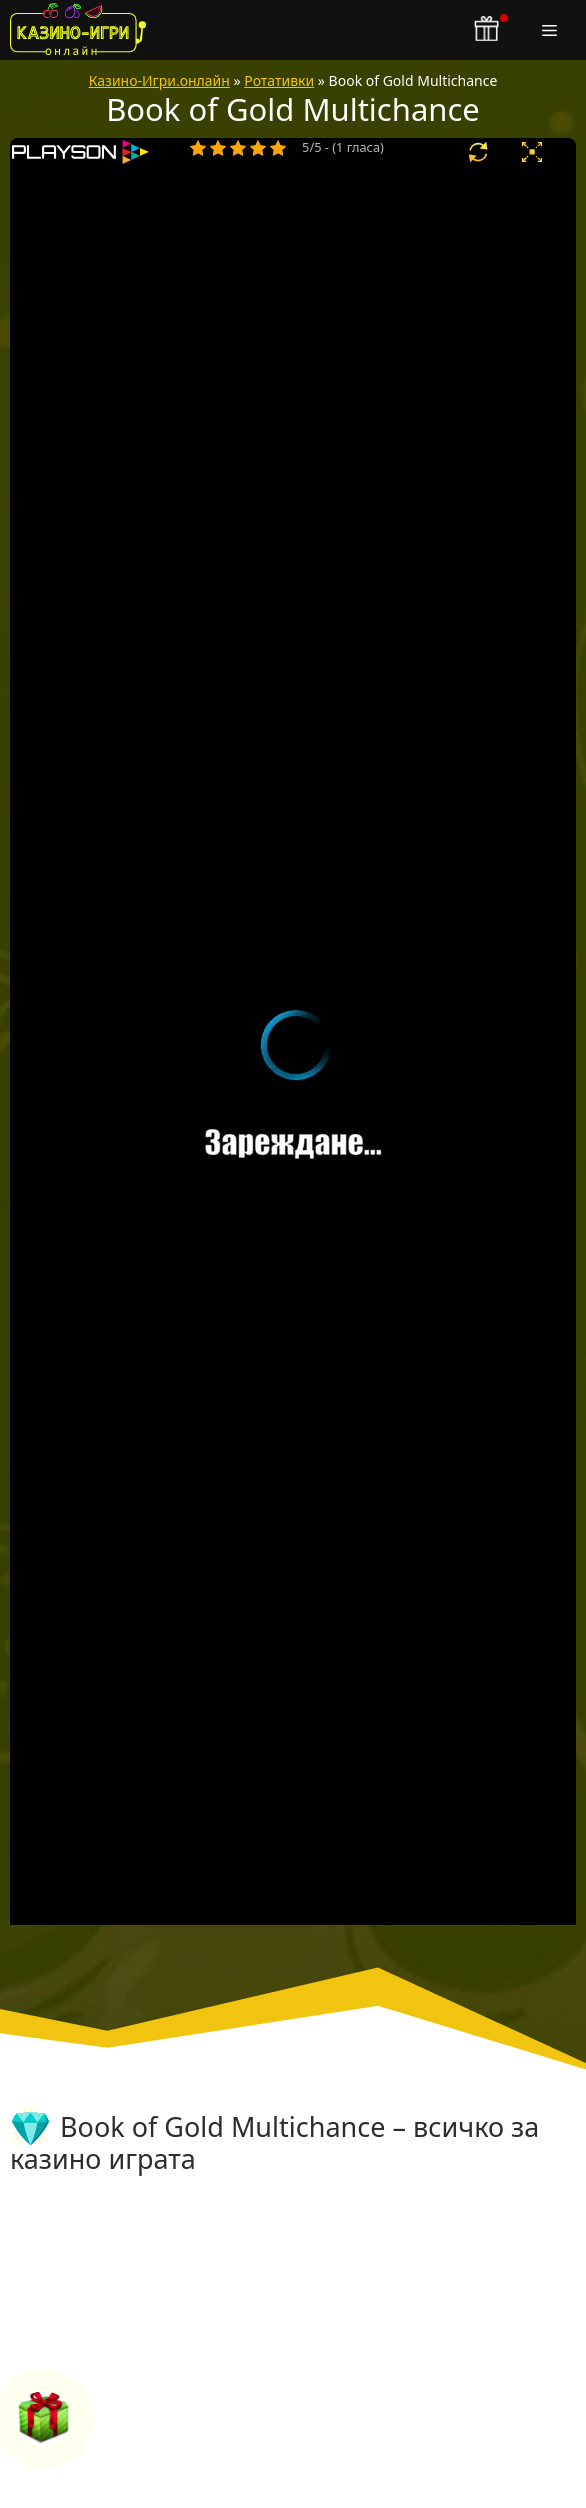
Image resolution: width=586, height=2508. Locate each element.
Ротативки (279, 80)
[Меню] (554, 30)
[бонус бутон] (488, 30)
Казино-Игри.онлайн (159, 80)
